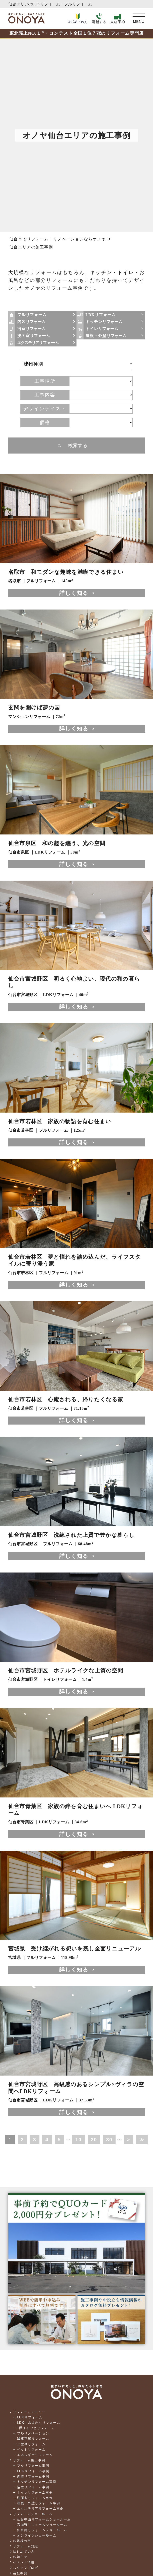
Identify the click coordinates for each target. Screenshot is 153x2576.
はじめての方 (24, 2551)
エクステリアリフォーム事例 (40, 2508)
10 (78, 2139)
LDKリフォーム (29, 2417)
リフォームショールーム (33, 2514)
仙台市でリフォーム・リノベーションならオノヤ (57, 239)
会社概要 (20, 2573)
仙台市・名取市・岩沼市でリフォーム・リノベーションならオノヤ (26, 18)
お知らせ (20, 2557)
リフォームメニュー (29, 2412)
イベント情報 (24, 2562)
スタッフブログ (25, 2567)
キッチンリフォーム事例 (37, 2481)
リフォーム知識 (25, 2546)
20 (94, 2139)
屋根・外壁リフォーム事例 (38, 2503)
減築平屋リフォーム (33, 2438)
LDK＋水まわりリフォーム (38, 2422)
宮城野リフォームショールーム (42, 2524)
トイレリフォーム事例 (35, 2492)
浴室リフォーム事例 (33, 2487)
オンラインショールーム (37, 2535)
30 (109, 2139)
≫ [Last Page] (142, 2139)
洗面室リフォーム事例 (35, 2498)
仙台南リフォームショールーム (42, 2530)
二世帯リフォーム (31, 2444)
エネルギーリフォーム (35, 2455)
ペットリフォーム (31, 2449)
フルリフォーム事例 (33, 2465)
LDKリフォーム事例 (33, 2471)
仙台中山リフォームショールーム (44, 2519)
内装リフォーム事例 (33, 2476)
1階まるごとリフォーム (36, 2428)
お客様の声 (22, 2541)
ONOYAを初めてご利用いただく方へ (78, 18)
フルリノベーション (33, 2433)
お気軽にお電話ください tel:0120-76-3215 (99, 18)
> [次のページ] (128, 2139)
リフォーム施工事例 (29, 2460)
